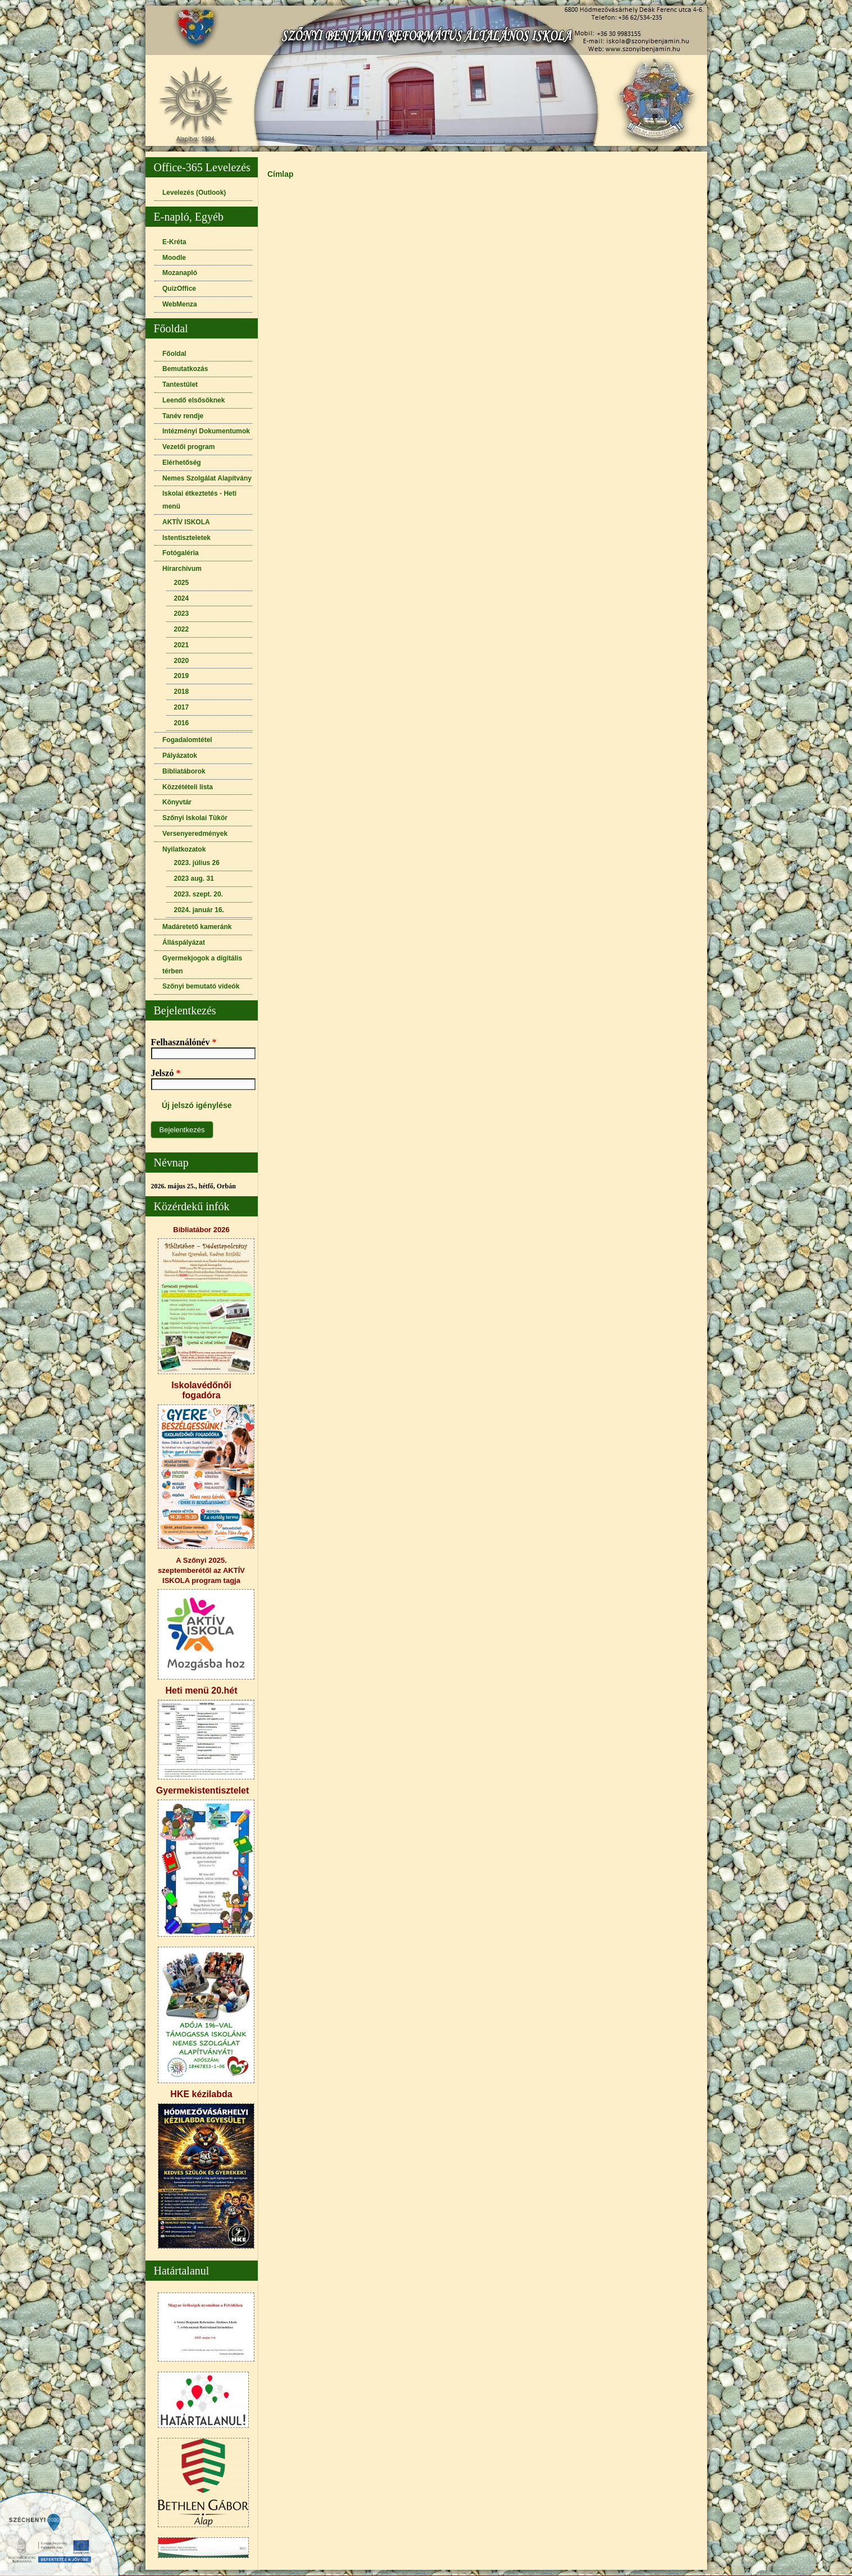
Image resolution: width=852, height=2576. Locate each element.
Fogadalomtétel (187, 740)
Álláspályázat (183, 942)
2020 (181, 661)
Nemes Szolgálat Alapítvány (207, 478)
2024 (181, 598)
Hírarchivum (182, 569)
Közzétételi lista (187, 787)
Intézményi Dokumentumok (206, 431)
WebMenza (179, 304)
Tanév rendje (182, 416)
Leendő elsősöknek (193, 400)
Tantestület (180, 384)
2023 (181, 613)
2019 (181, 676)
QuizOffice (179, 288)
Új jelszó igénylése (197, 1105)
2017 (181, 707)
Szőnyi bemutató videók (200, 986)
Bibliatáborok (184, 771)
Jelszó (166, 1073)
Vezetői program (188, 447)
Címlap (280, 174)
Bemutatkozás (185, 369)
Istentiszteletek (186, 538)
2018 (181, 692)
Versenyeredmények (194, 834)
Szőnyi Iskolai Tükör (194, 818)
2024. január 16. (199, 910)
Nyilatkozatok (184, 849)
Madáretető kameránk (196, 927)
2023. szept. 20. (198, 894)
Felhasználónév (184, 1042)
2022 (181, 629)
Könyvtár (177, 802)
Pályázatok (179, 755)
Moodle (174, 258)
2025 (181, 583)
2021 (181, 645)
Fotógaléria (180, 553)
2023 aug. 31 (194, 878)
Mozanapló (179, 273)
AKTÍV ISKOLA (186, 522)
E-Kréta (174, 242)
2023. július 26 (197, 863)
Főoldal (174, 354)
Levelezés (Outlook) (194, 192)
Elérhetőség (181, 462)
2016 (181, 723)
